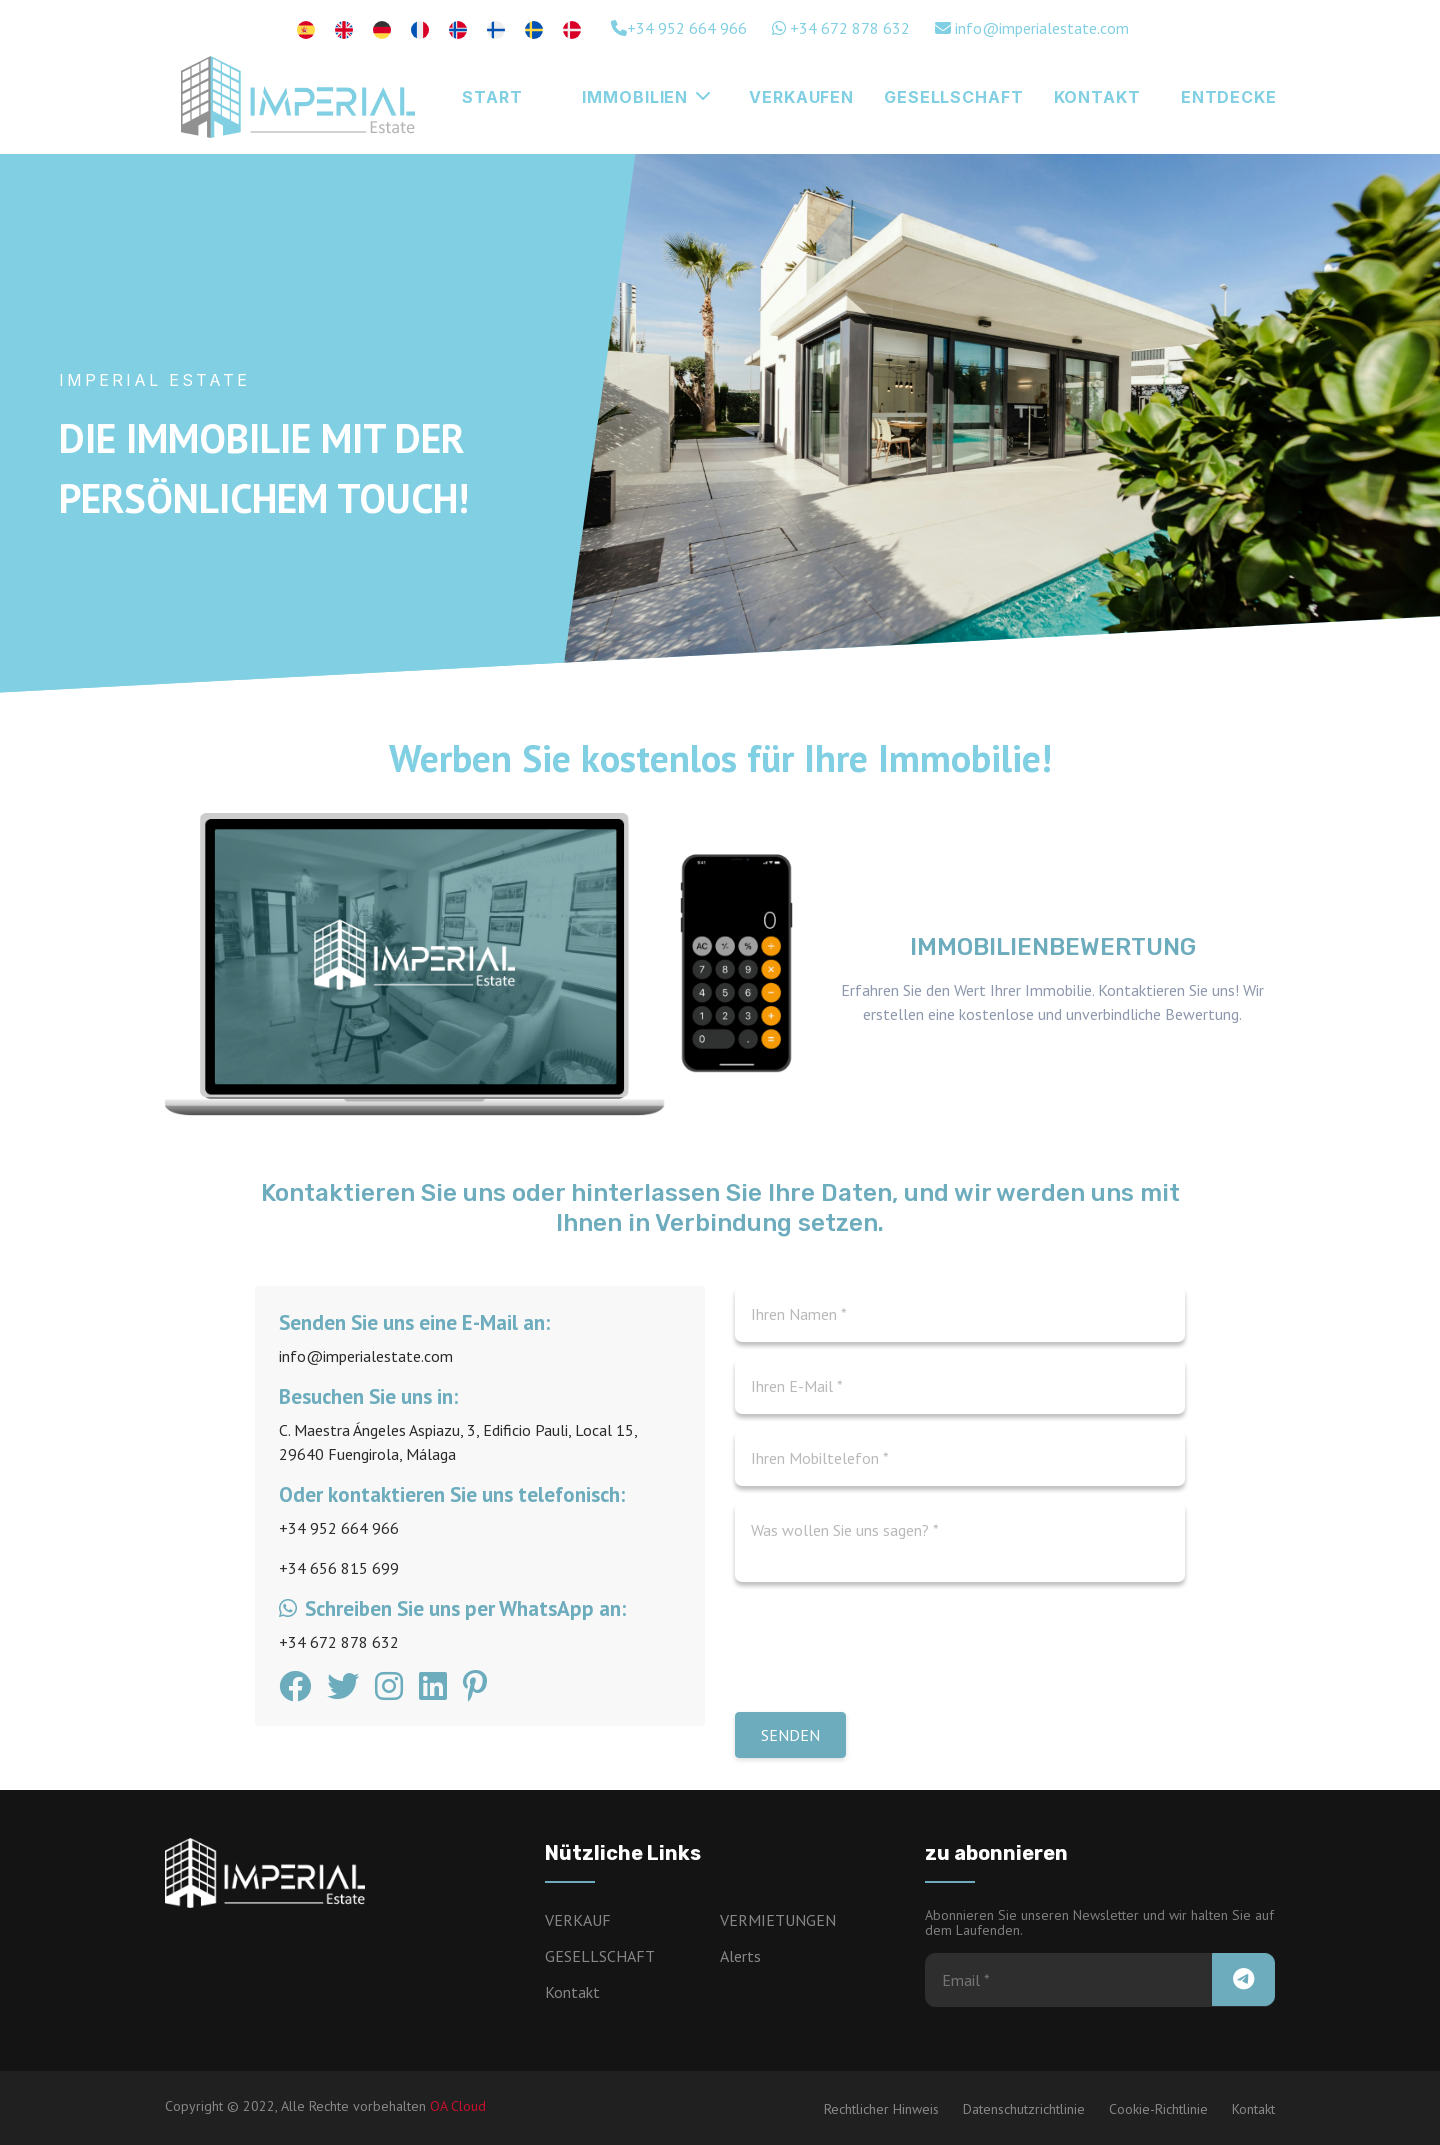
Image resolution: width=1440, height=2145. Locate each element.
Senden (790, 1735)
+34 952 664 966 (679, 28)
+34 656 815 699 (339, 1568)
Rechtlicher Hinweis (881, 2109)
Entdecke (1229, 97)
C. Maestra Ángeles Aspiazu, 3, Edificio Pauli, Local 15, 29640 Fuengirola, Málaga (458, 1442)
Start (492, 97)
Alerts (740, 1956)
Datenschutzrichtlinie (1024, 2109)
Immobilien (646, 97)
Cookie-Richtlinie (1158, 2109)
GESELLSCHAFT (954, 97)
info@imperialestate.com (1032, 28)
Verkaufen (801, 97)
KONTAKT (1097, 97)
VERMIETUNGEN (778, 1920)
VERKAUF (578, 1920)
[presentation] (887, 1653)
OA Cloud (458, 2106)
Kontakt (572, 1992)
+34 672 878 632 (841, 28)
